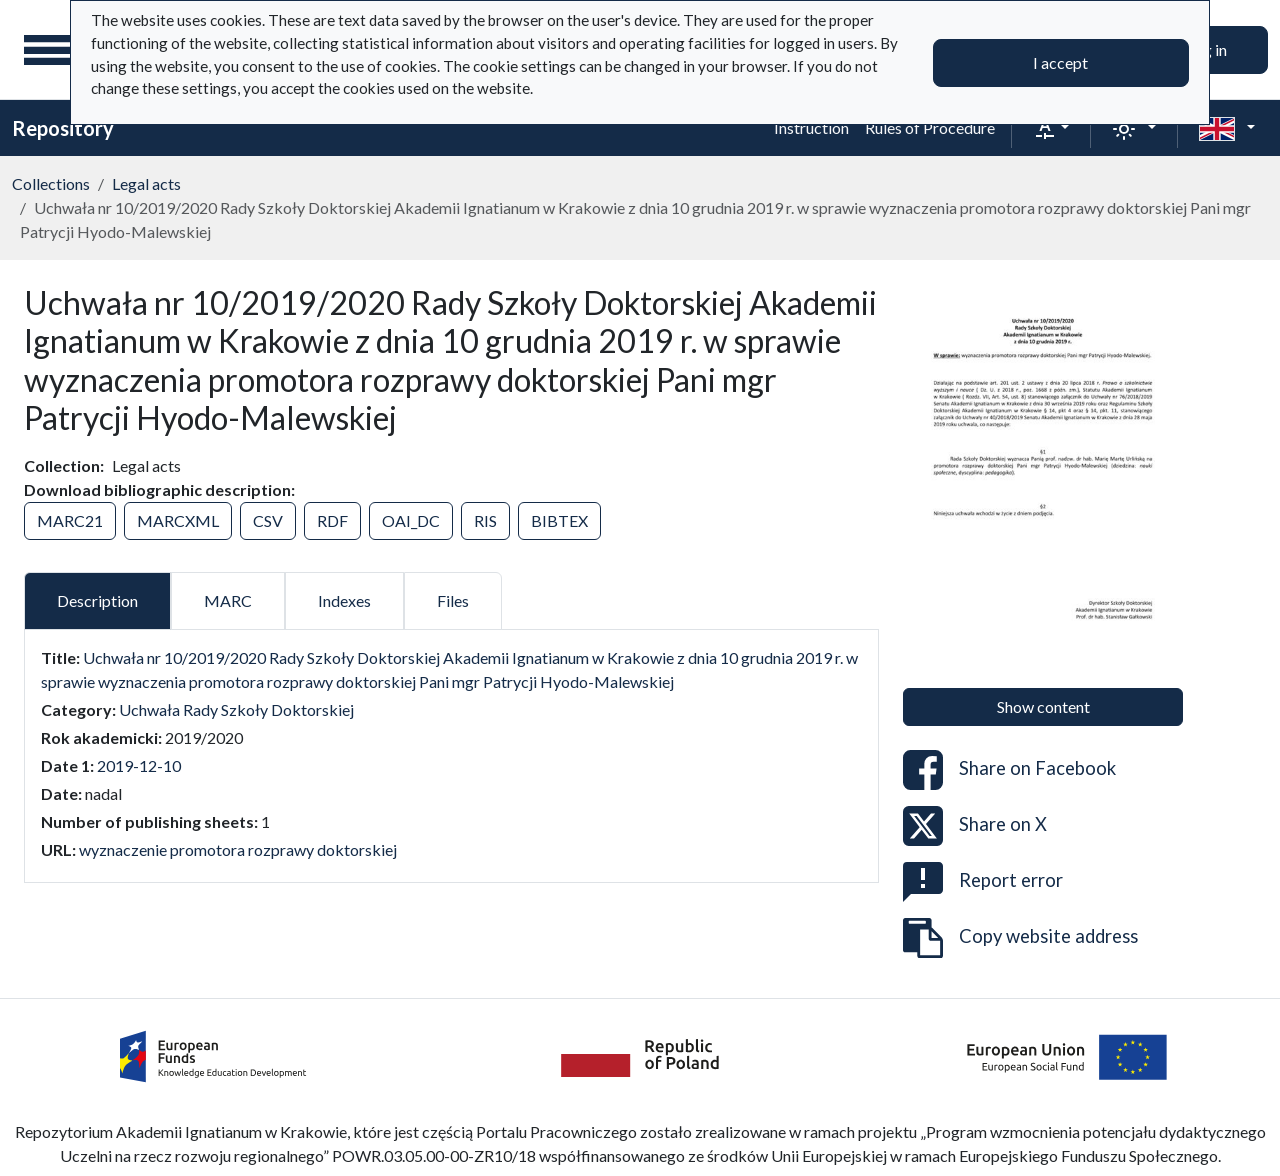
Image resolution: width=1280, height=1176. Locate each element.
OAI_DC (411, 520)
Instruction (811, 127)
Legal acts (146, 183)
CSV (268, 520)
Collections (51, 183)
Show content (1043, 706)
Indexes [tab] (344, 600)
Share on (1009, 770)
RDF (332, 520)
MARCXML (178, 520)
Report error (983, 882)
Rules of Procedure (930, 127)
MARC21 (70, 520)
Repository (63, 128)
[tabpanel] (451, 754)
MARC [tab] (228, 600)
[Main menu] (49, 50)
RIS (485, 520)
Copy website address (1020, 938)
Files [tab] (453, 600)
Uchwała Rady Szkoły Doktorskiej (236, 709)
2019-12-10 (139, 765)
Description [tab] (97, 600)
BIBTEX (559, 520)
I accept (1060, 62)
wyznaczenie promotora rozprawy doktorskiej (238, 849)
